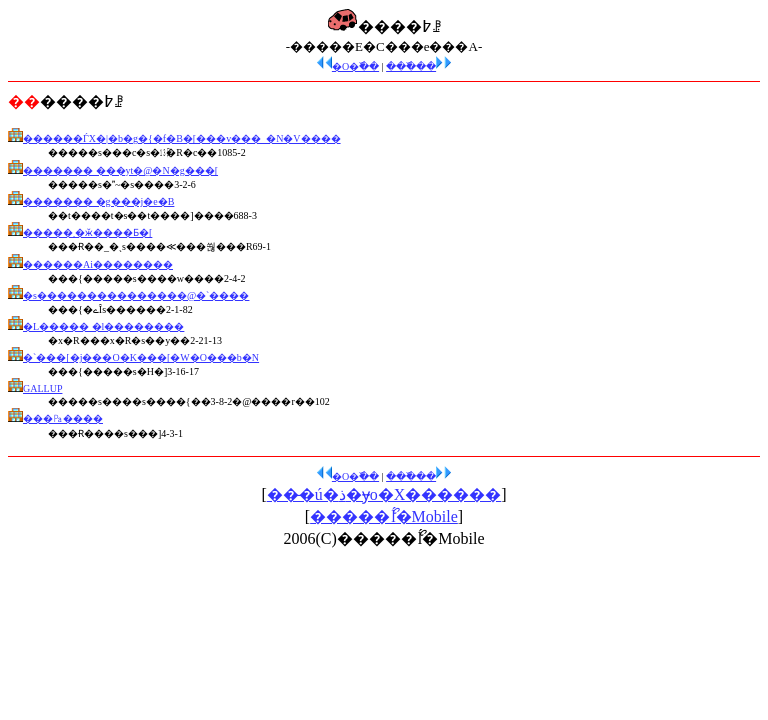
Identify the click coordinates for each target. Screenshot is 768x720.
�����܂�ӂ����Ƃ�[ (87, 232)
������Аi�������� (98, 264)
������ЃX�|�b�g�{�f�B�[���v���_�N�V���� (182, 138)
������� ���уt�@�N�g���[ (120, 170)
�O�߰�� (348, 66)
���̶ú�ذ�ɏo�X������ (384, 494)
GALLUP (42, 388)
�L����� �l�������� (103, 326)
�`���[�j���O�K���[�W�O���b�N (141, 357)
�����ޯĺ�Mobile (384, 516)
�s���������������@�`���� (136, 295)
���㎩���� (63, 418)
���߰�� (418, 66)
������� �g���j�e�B (98, 201)
